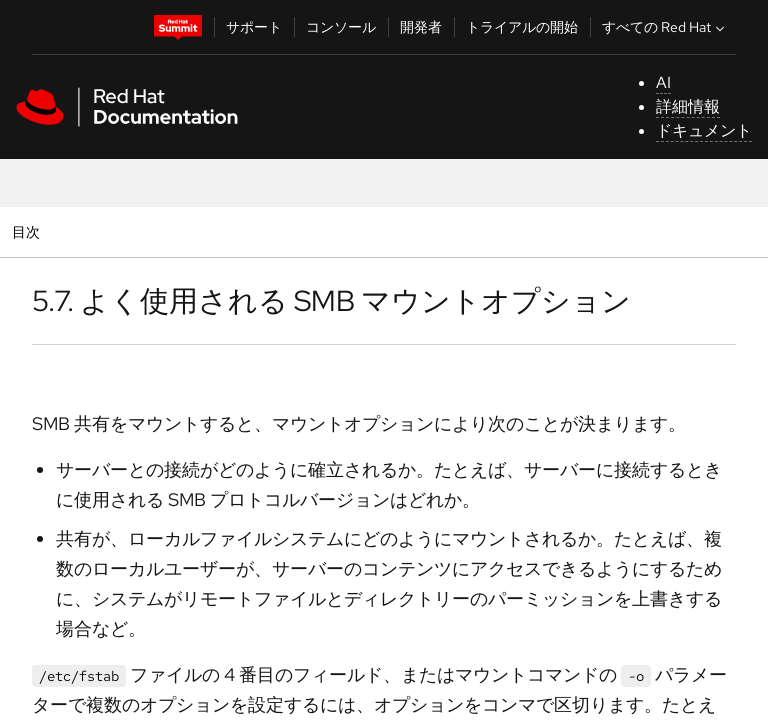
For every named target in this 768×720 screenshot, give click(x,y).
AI (663, 82)
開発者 (421, 27)
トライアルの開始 (522, 27)
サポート (254, 27)
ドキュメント (704, 130)
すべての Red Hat (665, 27)
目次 (28, 231)
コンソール (341, 27)
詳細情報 (688, 106)
